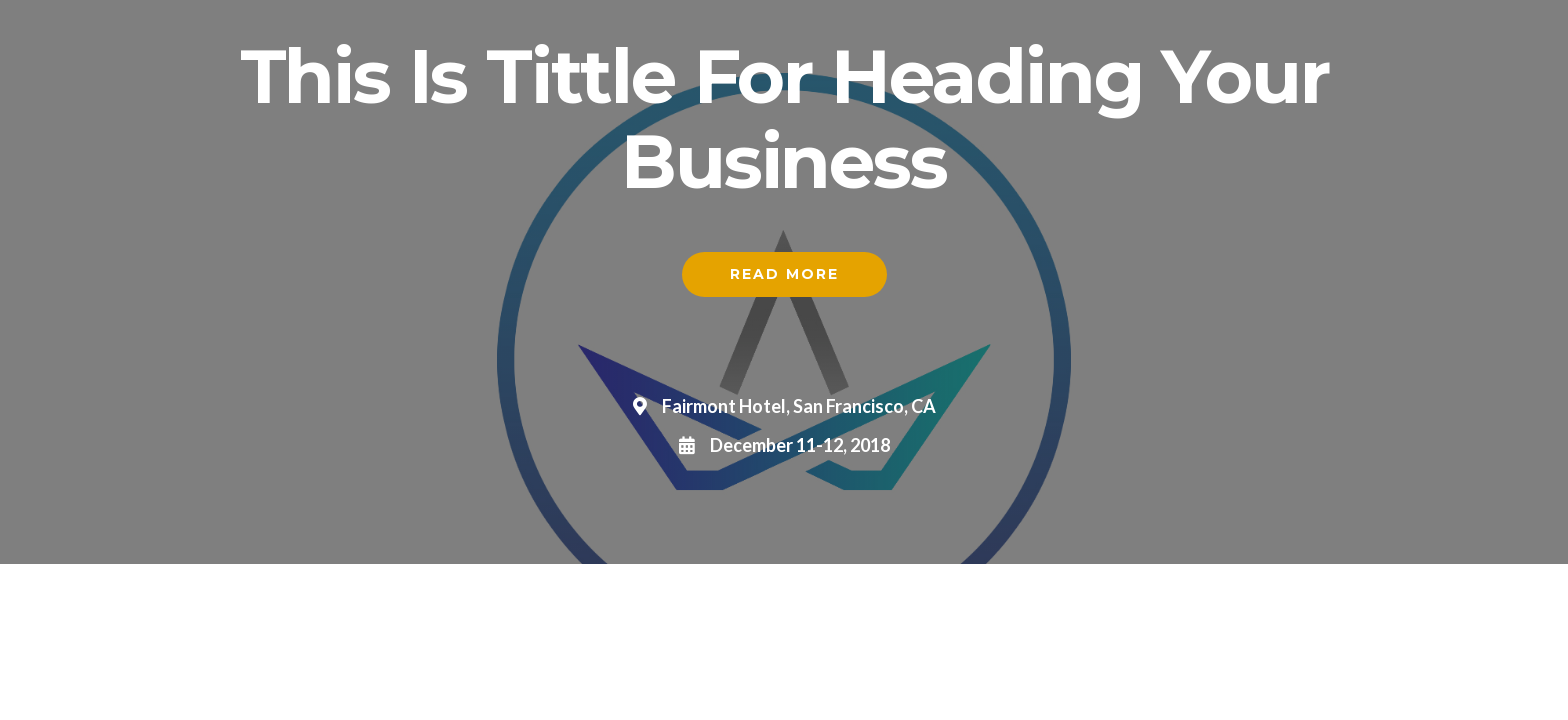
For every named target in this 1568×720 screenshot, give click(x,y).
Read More (784, 274)
